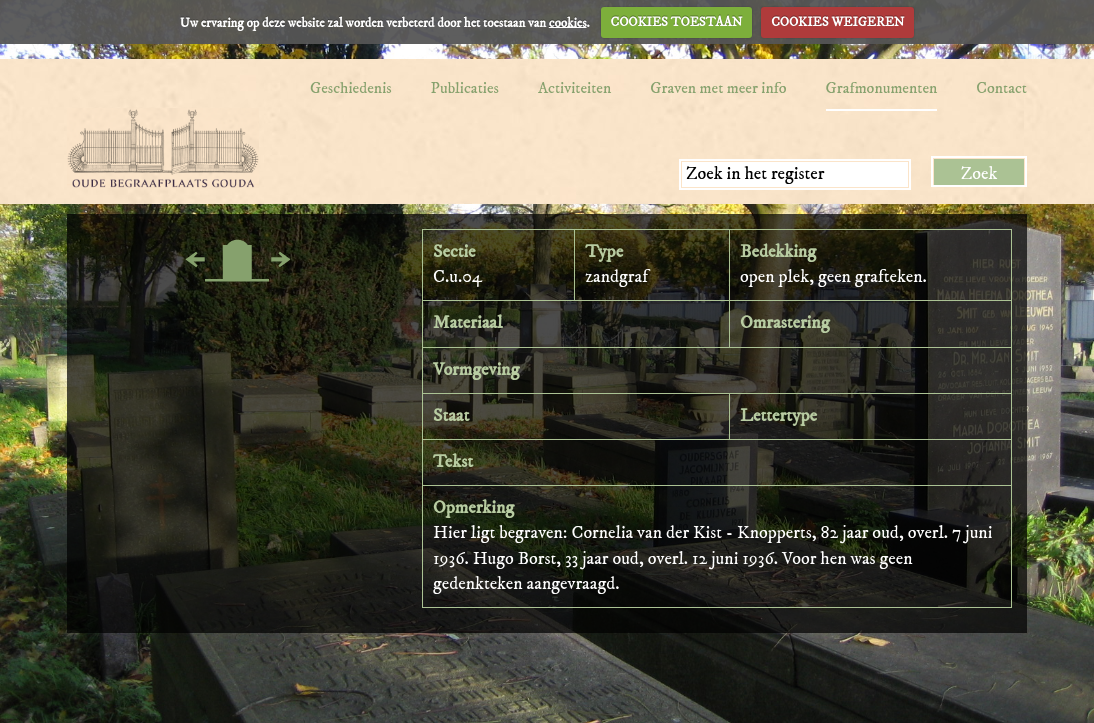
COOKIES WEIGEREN (837, 22)
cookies (568, 22)
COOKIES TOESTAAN (677, 22)
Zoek (979, 174)
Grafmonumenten (882, 88)
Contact (1001, 88)
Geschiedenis (351, 88)
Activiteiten (574, 88)
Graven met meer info (718, 88)
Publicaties (465, 88)
